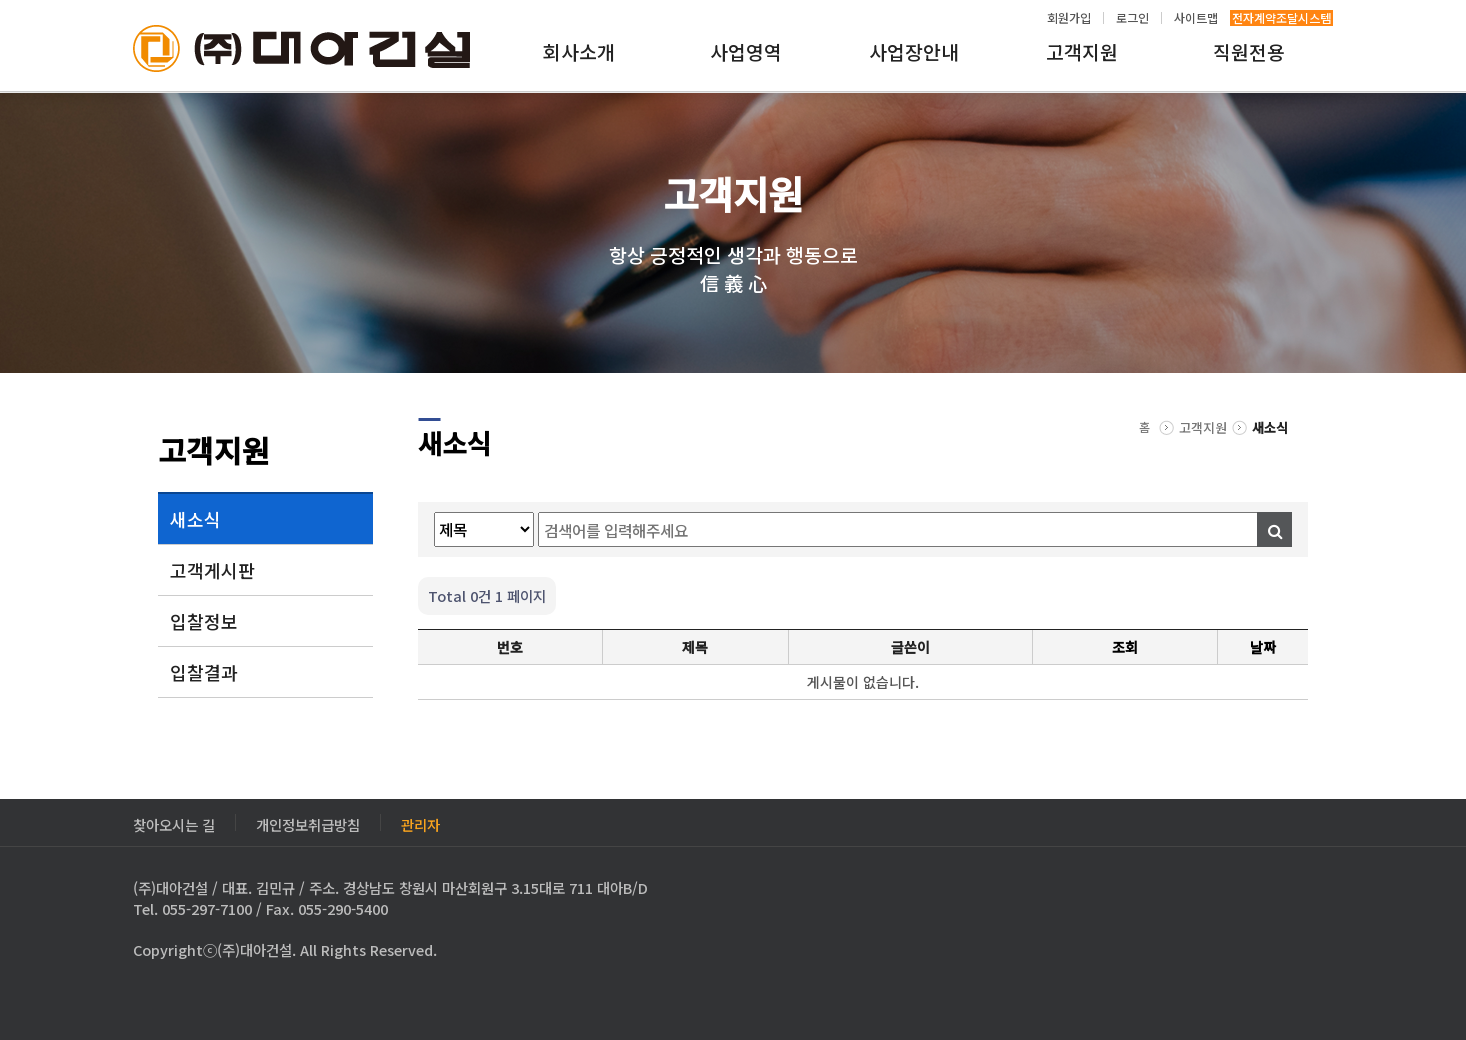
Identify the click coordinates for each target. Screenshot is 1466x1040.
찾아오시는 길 (174, 822)
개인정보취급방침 (308, 822)
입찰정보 (204, 621)
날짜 (1263, 647)
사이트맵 (1196, 18)
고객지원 (1082, 52)
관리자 (420, 822)
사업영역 (746, 52)
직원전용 (1249, 52)
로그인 (1132, 18)
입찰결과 (204, 672)
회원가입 (1069, 18)
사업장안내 (914, 52)
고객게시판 (212, 570)
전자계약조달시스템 (1281, 18)
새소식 (195, 519)
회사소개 (579, 52)
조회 (1125, 647)
